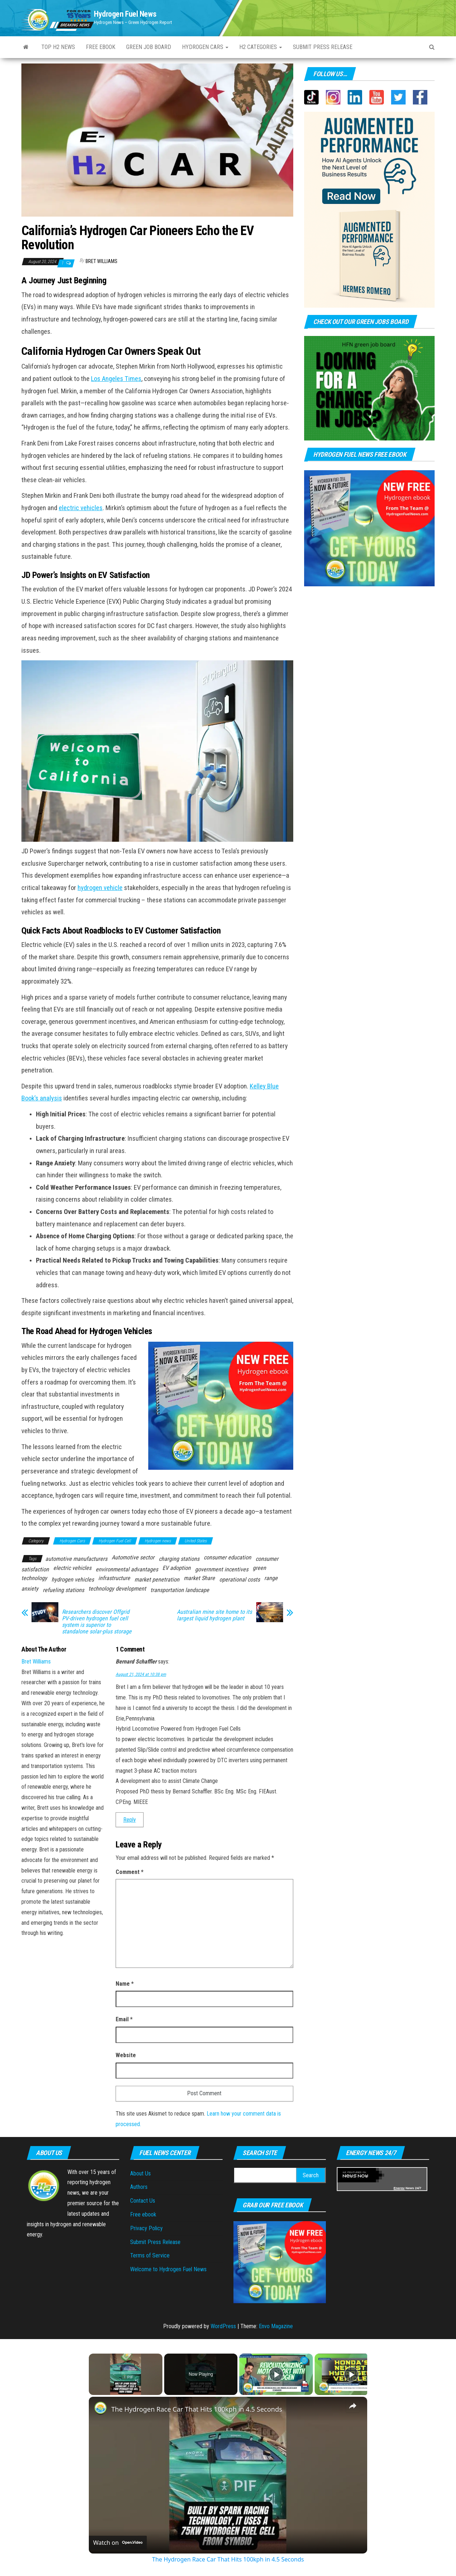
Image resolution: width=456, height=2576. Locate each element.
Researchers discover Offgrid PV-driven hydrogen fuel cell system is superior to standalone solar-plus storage (97, 1622)
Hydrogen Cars (205, 47)
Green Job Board (148, 47)
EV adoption (176, 1567)
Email (124, 2019)
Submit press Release (322, 47)
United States (196, 1540)
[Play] (276, 2374)
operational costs (239, 1579)
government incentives (221, 1569)
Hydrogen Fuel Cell (115, 1540)
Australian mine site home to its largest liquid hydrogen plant (214, 1615)
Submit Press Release (155, 2242)
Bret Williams (101, 261)
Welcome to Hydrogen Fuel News (168, 2269)
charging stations (179, 1558)
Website (126, 2055)
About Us (140, 2173)
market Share (199, 1578)
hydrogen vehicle (100, 888)
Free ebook (100, 47)
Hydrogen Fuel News (125, 14)
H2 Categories (260, 47)
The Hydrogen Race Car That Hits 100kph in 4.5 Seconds (196, 2409)
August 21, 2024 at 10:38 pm (141, 1674)
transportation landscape (179, 1590)
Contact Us (142, 2200)
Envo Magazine (276, 2326)
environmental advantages (127, 1569)
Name (125, 1983)
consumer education (227, 1557)
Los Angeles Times (116, 379)
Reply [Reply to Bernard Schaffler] (129, 1819)
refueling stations (63, 1590)
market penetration (156, 1579)
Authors (139, 2186)
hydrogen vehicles (72, 1579)
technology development (117, 1588)
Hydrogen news (158, 1540)
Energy (399, 2188)
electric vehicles (81, 508)
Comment (130, 1872)
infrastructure (114, 1578)
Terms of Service (150, 2255)
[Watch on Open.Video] (118, 2543)
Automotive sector (133, 1557)
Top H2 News (58, 47)
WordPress (223, 2326)
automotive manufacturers (76, 1558)
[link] (100, 2408)
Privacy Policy (146, 2228)
